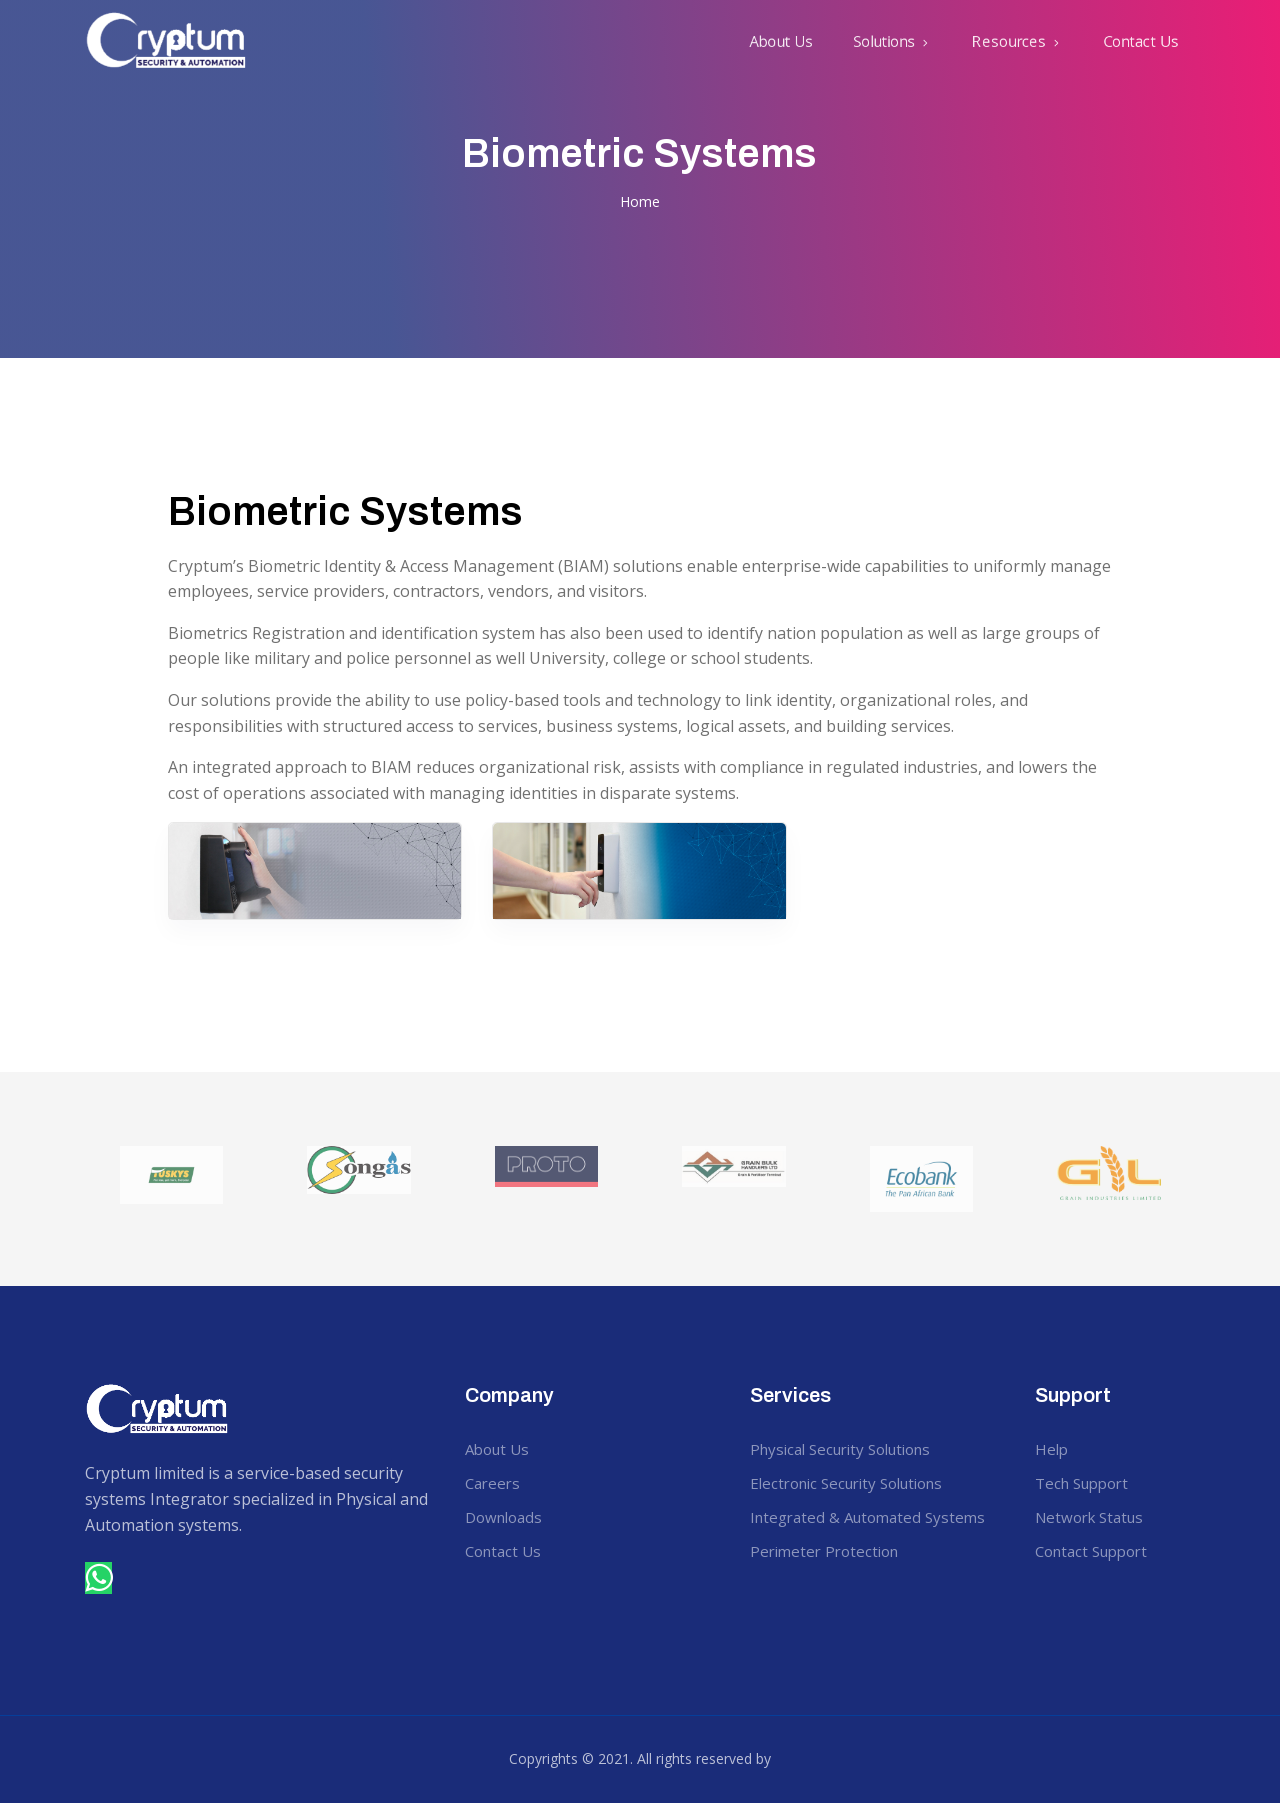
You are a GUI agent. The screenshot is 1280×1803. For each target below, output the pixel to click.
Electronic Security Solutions (846, 1483)
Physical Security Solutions (840, 1449)
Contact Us (1141, 41)
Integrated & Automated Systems (867, 1517)
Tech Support (1081, 1483)
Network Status (1089, 1517)
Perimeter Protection (824, 1551)
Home (640, 201)
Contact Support (1091, 1551)
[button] (892, 41)
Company (509, 1395)
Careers (492, 1483)
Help (1051, 1449)
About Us (781, 41)
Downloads (503, 1517)
